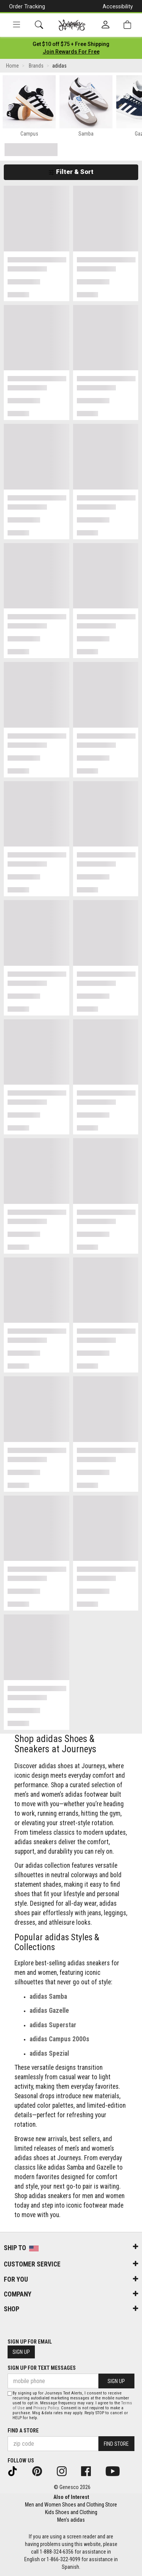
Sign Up (21, 2352)
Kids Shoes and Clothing (71, 2512)
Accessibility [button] (118, 6)
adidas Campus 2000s (59, 2039)
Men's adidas (71, 2520)
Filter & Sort (71, 171)
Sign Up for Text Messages (42, 2368)
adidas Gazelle (49, 2010)
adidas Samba (48, 1996)
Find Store (116, 2444)
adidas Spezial (49, 2053)
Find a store (23, 2431)
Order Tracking (27, 6)
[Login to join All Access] (71, 44)
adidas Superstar (53, 2025)
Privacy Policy (46, 2407)
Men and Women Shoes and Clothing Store (71, 2505)
